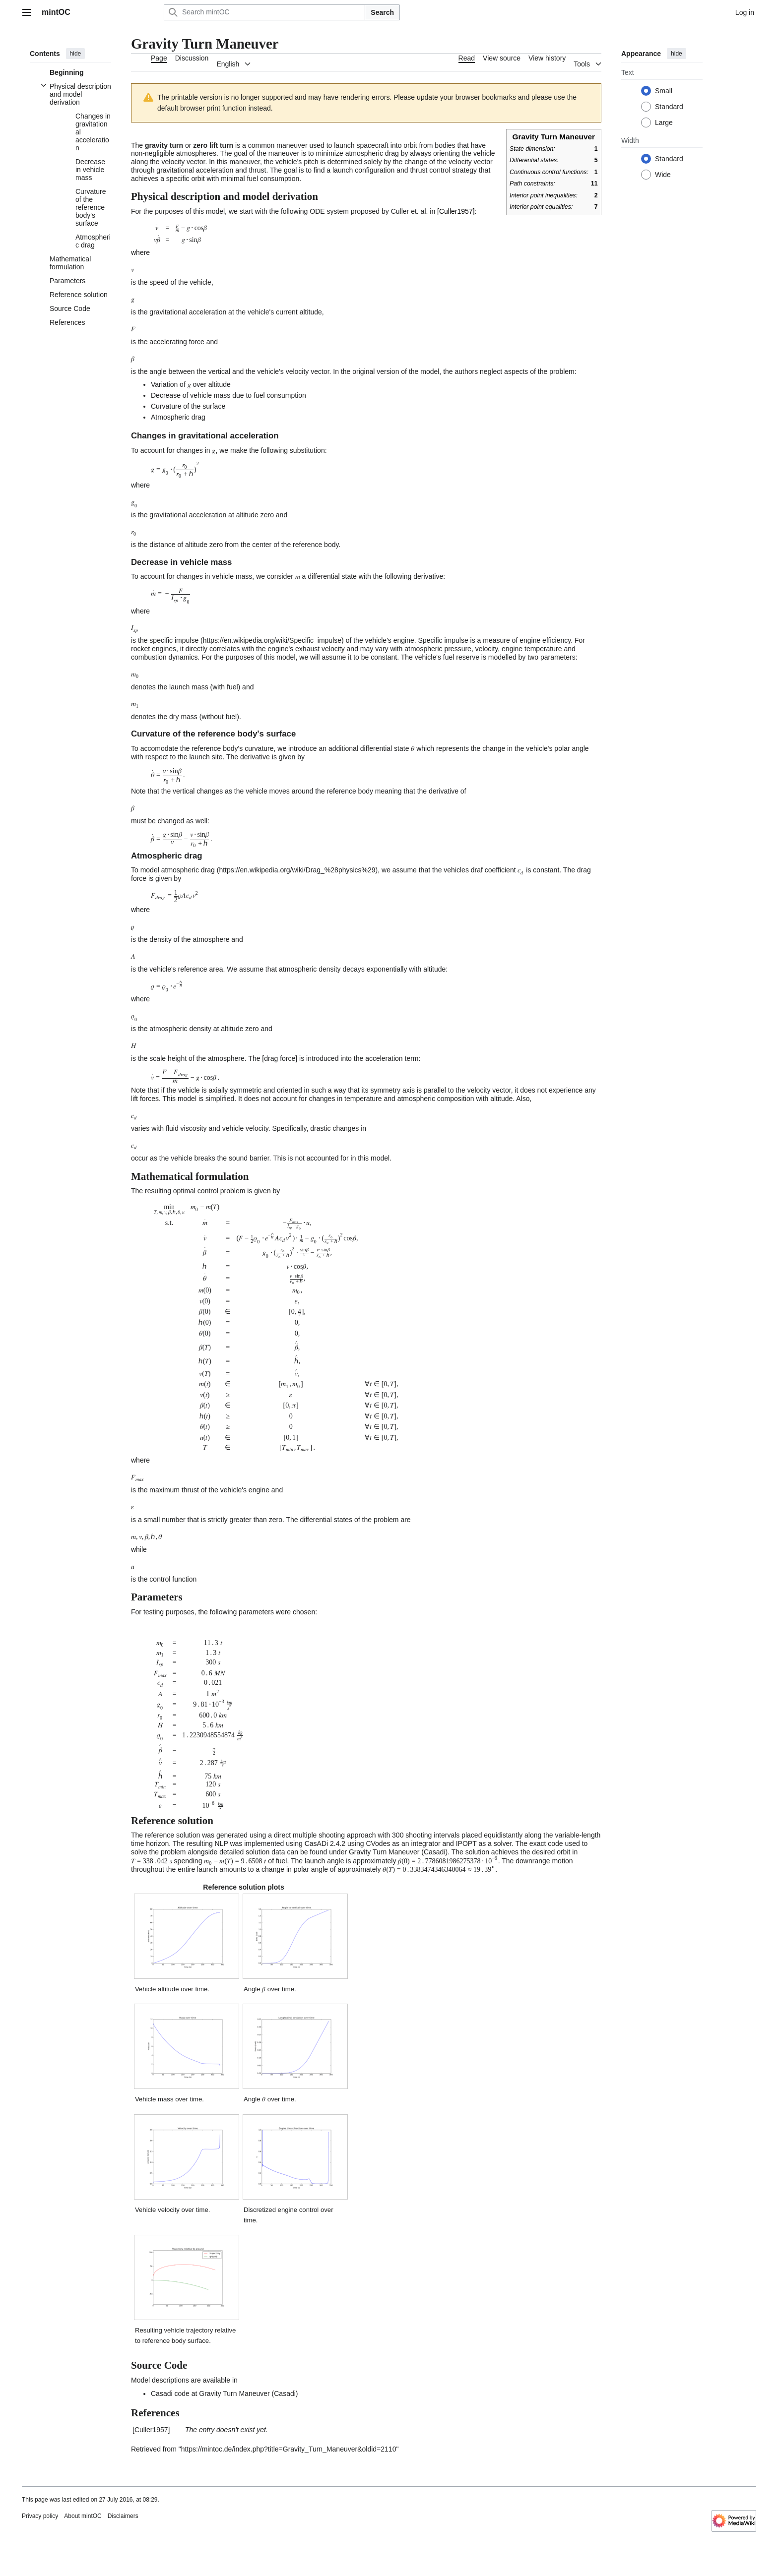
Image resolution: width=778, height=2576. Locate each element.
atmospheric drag (188, 870)
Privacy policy (40, 2516)
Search (382, 12)
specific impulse (173, 640)
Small (663, 91)
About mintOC (82, 2516)
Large (664, 122)
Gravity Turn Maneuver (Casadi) (398, 1852)
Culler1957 (456, 211)
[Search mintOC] (264, 12)
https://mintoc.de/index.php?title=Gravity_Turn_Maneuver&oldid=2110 (288, 2449)
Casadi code (170, 2393)
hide (75, 53)
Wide (663, 175)
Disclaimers (123, 2516)
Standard (669, 107)
